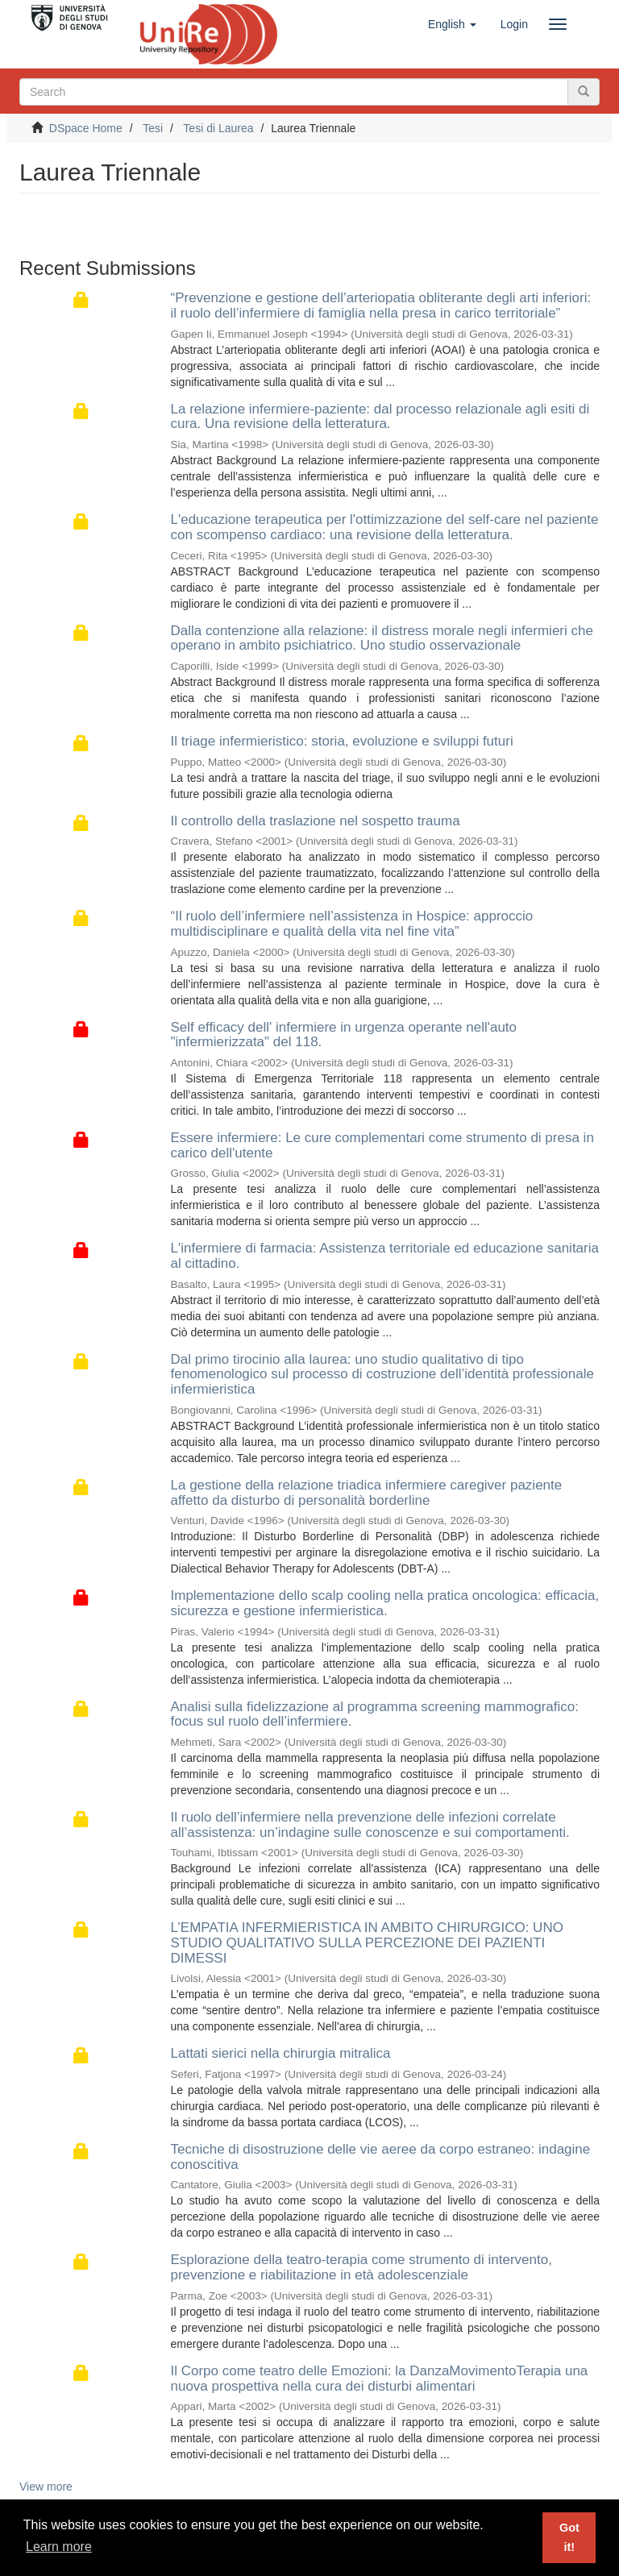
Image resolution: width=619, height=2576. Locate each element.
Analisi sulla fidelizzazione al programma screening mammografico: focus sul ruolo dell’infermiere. (375, 1714)
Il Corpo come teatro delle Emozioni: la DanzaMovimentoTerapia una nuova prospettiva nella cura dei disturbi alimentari (379, 2378)
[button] (452, 24)
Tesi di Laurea (218, 128)
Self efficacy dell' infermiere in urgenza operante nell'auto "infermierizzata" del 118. (344, 1035)
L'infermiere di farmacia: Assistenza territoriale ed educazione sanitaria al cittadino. (385, 1255)
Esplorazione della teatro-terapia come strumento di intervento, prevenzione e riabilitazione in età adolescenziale (361, 2267)
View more (46, 2486)
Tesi (153, 128)
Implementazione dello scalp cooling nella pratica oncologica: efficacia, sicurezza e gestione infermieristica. (385, 1603)
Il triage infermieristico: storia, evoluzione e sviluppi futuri (342, 741)
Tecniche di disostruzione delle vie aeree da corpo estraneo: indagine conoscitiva (381, 2157)
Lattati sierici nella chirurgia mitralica (281, 2053)
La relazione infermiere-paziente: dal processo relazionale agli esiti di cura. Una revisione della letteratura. (380, 416)
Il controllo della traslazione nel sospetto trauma (315, 821)
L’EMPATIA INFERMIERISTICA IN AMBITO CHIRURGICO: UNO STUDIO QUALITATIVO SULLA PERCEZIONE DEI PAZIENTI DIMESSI (367, 1942)
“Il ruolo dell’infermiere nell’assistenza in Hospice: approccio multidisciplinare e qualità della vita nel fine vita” (352, 923)
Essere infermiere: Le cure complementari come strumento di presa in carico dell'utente (382, 1145)
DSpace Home (86, 128)
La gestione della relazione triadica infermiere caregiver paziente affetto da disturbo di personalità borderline (367, 1492)
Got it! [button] (569, 2537)
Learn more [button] (59, 2546)
